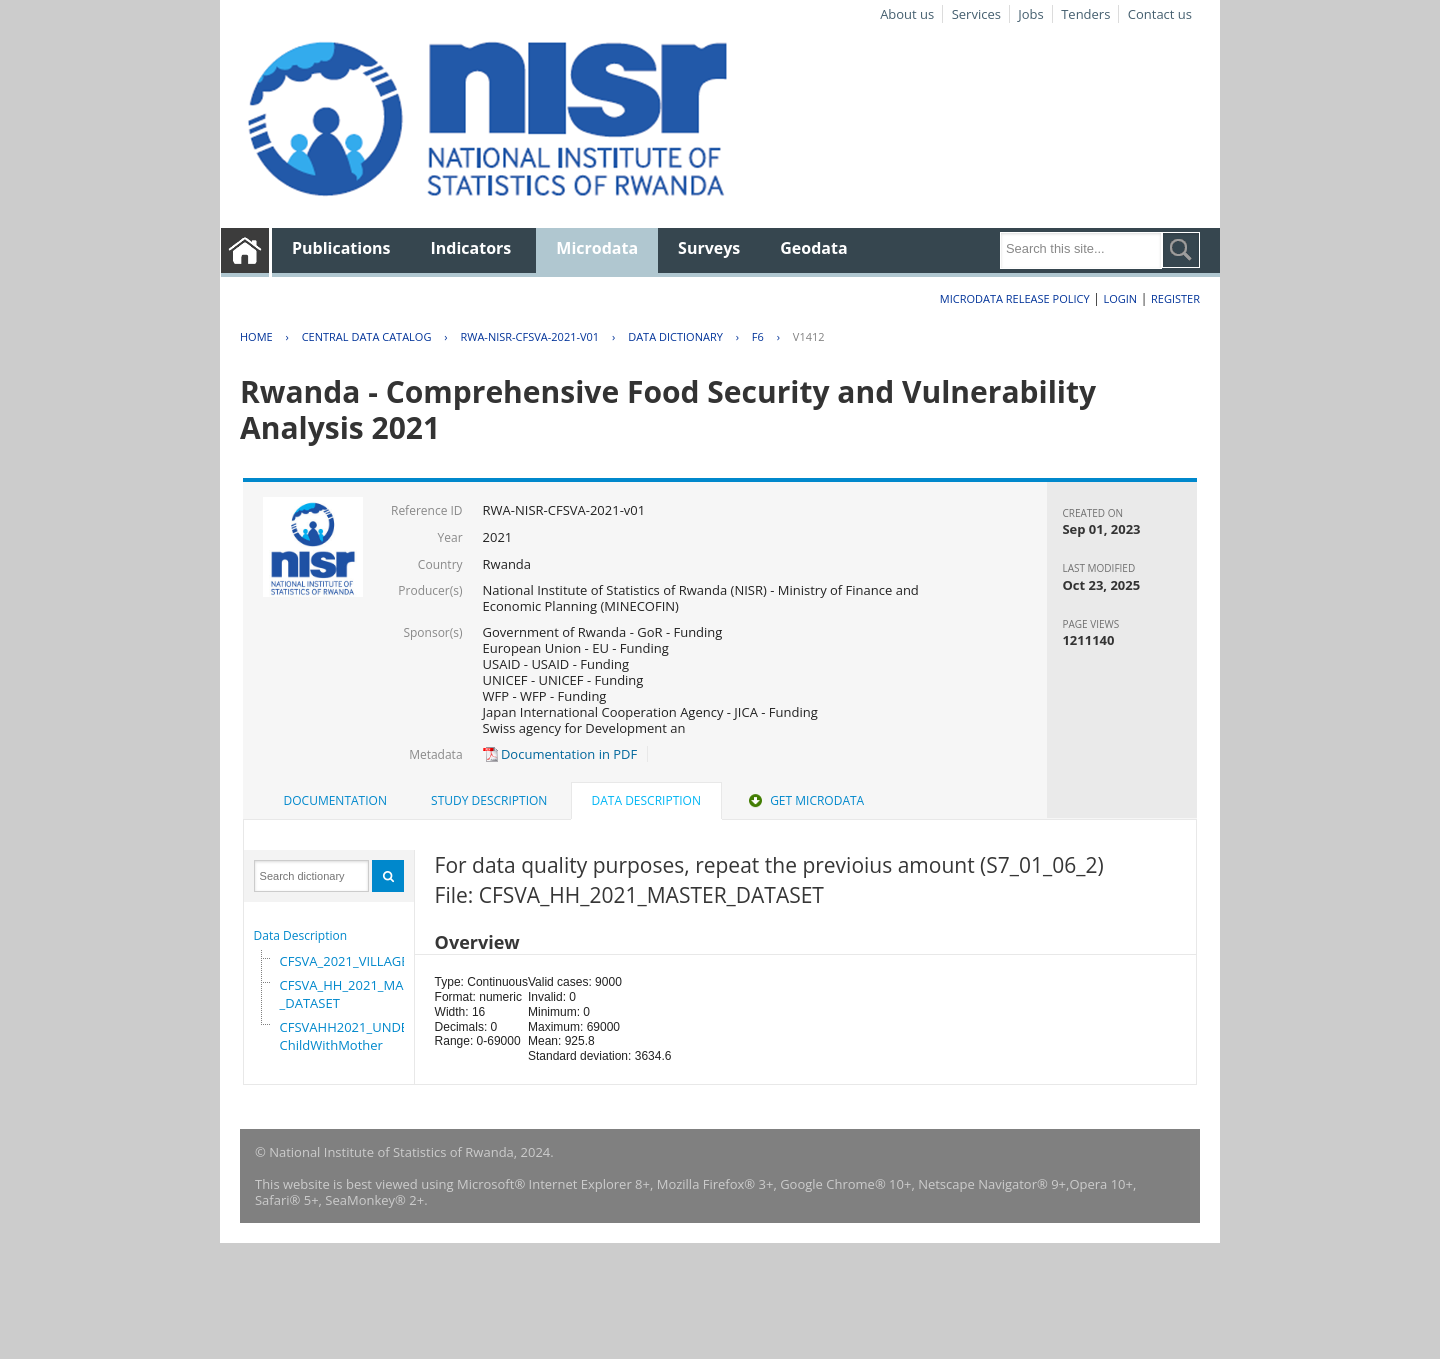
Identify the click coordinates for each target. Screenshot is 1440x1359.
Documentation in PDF (560, 754)
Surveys (709, 248)
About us (907, 14)
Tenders (1085, 14)
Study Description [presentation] (489, 800)
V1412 (809, 336)
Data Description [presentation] (646, 800)
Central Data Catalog (367, 336)
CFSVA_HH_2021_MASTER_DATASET (356, 994)
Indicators (471, 248)
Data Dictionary (675, 336)
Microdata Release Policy (1015, 298)
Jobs (1030, 14)
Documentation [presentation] (335, 800)
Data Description (301, 935)
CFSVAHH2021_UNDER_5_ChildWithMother (357, 1036)
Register (1175, 298)
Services (976, 14)
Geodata (813, 248)
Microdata (597, 248)
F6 (758, 336)
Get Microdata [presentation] (804, 800)
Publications (341, 248)
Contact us (1160, 14)
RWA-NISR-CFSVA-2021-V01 (529, 336)
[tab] (335, 801)
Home (256, 336)
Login (1120, 298)
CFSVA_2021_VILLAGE (344, 961)
